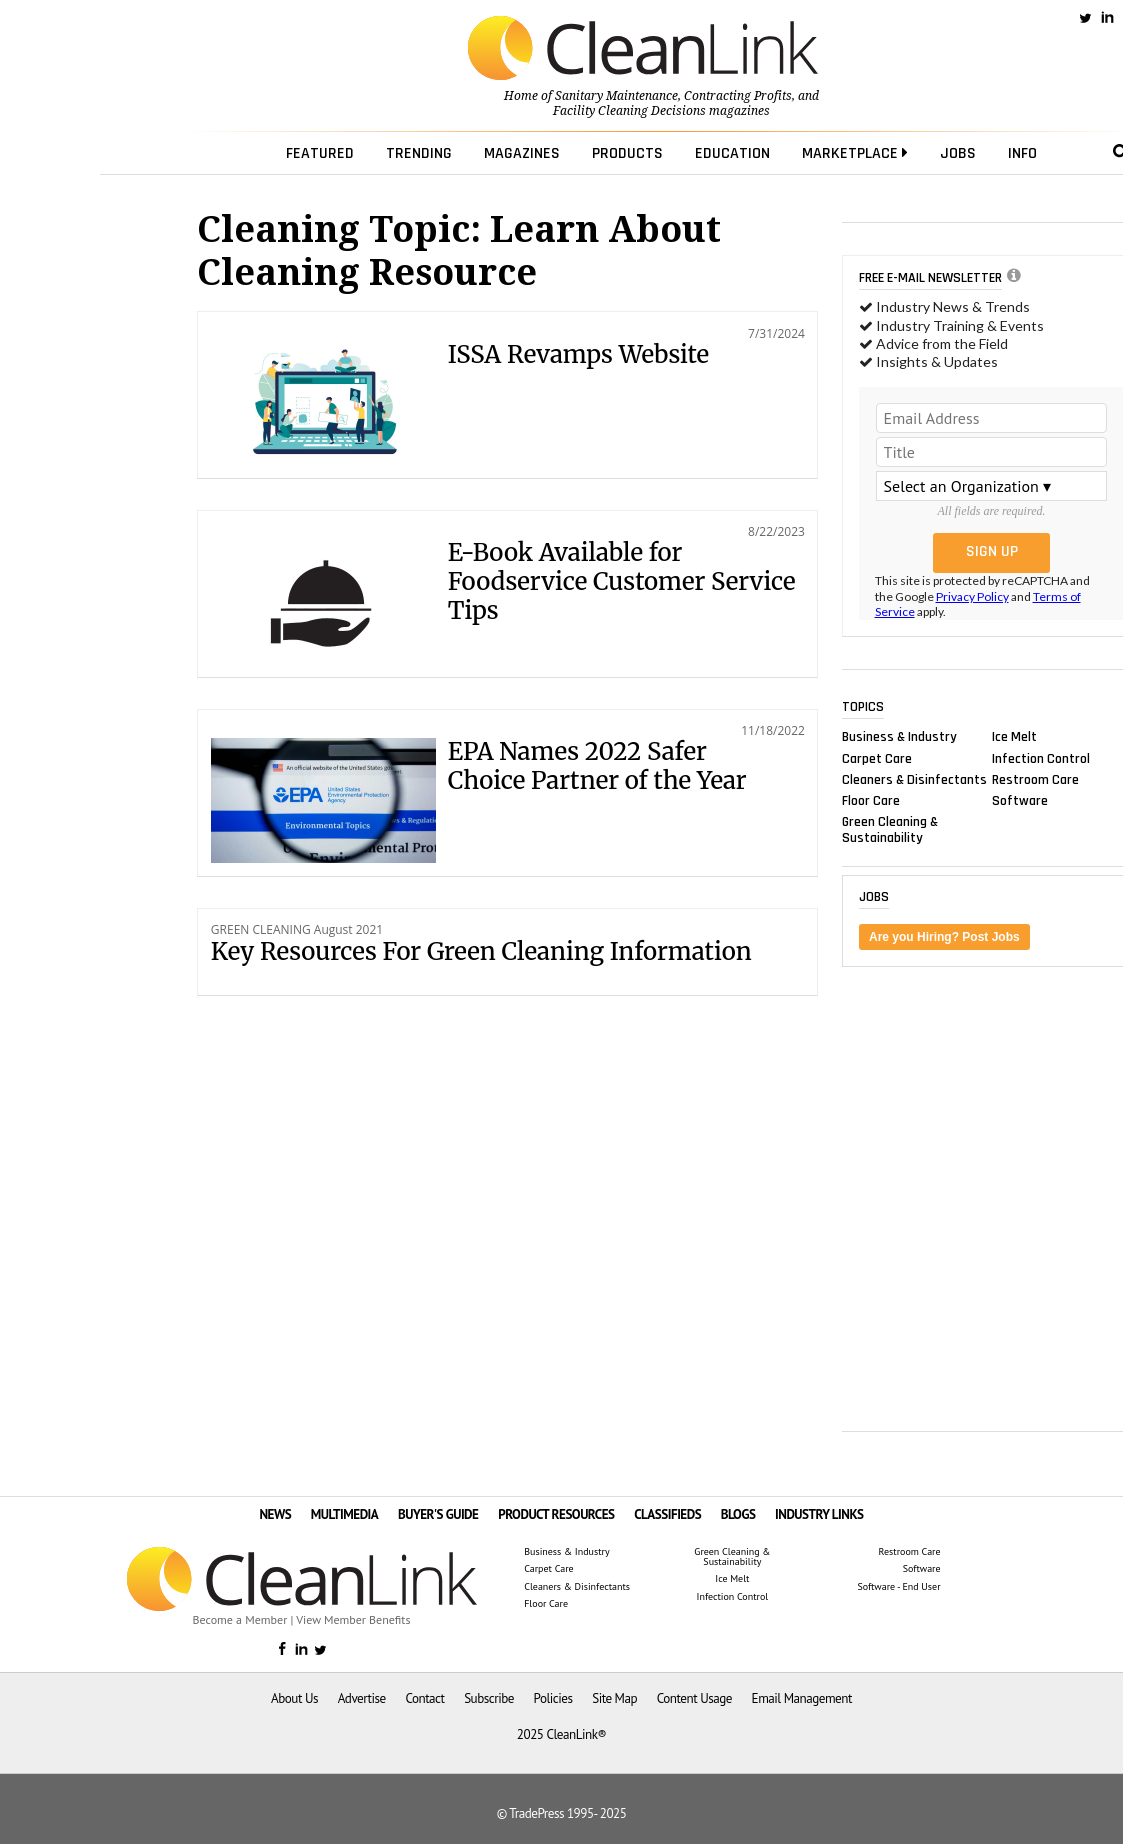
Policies (553, 1698)
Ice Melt (1014, 737)
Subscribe (489, 1698)
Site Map (614, 1698)
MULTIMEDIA (344, 1514)
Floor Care (871, 800)
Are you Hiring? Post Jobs (944, 937)
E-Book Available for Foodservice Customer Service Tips (622, 581)
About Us (294, 1698)
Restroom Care (1035, 779)
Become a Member (240, 1619)
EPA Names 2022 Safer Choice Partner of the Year (597, 766)
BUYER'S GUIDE (438, 1514)
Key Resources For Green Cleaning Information (481, 951)
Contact (424, 1698)
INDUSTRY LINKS (819, 1514)
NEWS (275, 1514)
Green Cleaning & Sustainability (890, 830)
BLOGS (738, 1514)
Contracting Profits (738, 96)
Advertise (362, 1698)
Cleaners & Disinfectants (914, 779)
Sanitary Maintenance (616, 96)
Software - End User (898, 1587)
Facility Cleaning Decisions (629, 111)
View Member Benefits (353, 1619)
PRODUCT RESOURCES (556, 1514)
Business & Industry (899, 737)
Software (1020, 800)
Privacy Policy (972, 596)
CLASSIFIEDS (667, 1514)
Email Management (802, 1698)
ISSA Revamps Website (578, 354)
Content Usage (694, 1698)
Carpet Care (877, 758)
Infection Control (1041, 758)
